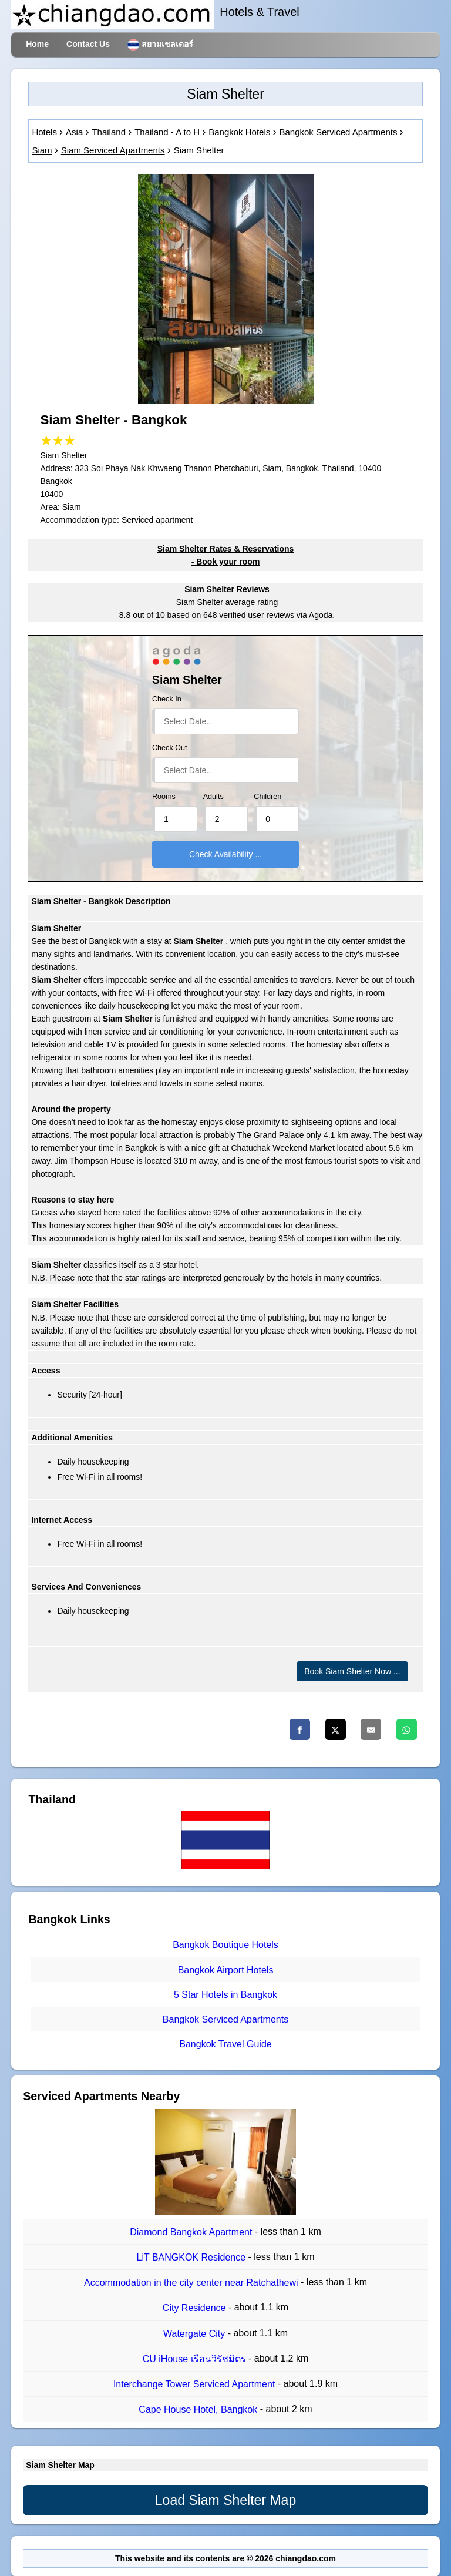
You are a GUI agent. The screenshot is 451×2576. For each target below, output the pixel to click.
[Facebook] (300, 1729)
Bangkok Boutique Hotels (225, 1945)
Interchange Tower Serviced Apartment (195, 2384)
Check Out (169, 748)
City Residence (195, 2308)
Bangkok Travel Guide (225, 2045)
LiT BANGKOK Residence (192, 2257)
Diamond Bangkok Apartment (192, 2232)
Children (267, 796)
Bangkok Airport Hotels (226, 1970)
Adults (213, 796)
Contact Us (88, 44)
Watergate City (195, 2334)
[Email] (371, 1729)
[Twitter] (335, 1729)
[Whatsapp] (406, 1729)
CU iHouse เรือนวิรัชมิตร (195, 2359)
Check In (166, 699)
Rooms (164, 796)
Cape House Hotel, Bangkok (199, 2410)
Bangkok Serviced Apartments (225, 2019)
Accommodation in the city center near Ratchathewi (192, 2283)
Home (37, 44)
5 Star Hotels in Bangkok (225, 1995)
